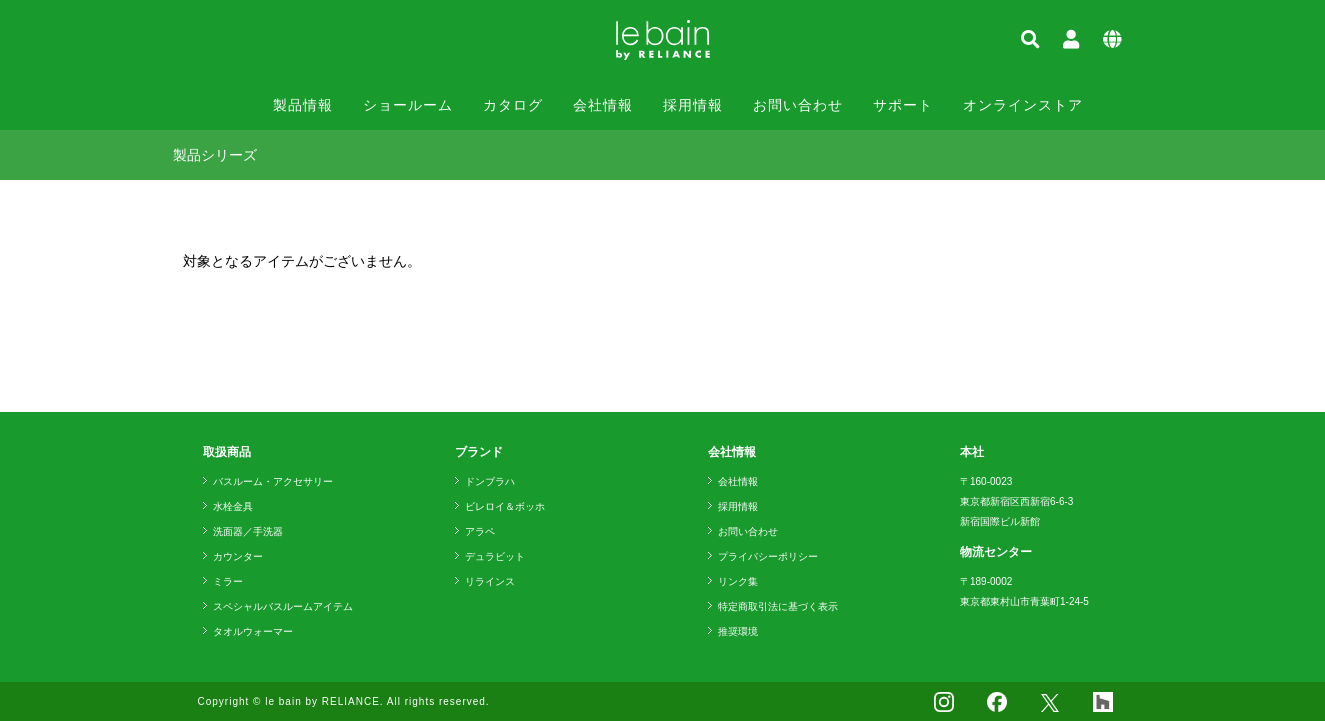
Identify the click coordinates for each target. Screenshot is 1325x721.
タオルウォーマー (253, 631)
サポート (903, 105)
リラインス (490, 581)
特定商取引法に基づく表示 (778, 606)
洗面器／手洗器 (248, 531)
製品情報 (303, 105)
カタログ (513, 105)
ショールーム (408, 105)
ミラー (228, 581)
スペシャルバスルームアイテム (283, 606)
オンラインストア (1023, 105)
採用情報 (693, 105)
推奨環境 (738, 631)
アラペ (480, 531)
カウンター (238, 556)
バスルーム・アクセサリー (273, 481)
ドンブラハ (490, 481)
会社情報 (603, 105)
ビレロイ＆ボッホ (505, 506)
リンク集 (738, 581)
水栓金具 (233, 506)
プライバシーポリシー (768, 556)
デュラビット (495, 556)
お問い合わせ (798, 105)
